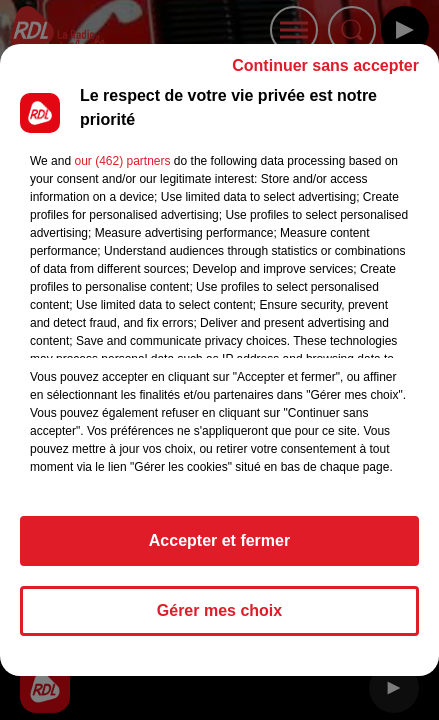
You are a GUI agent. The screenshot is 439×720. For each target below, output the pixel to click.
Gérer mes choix (219, 619)
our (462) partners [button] (122, 170)
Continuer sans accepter (325, 74)
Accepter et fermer (219, 549)
